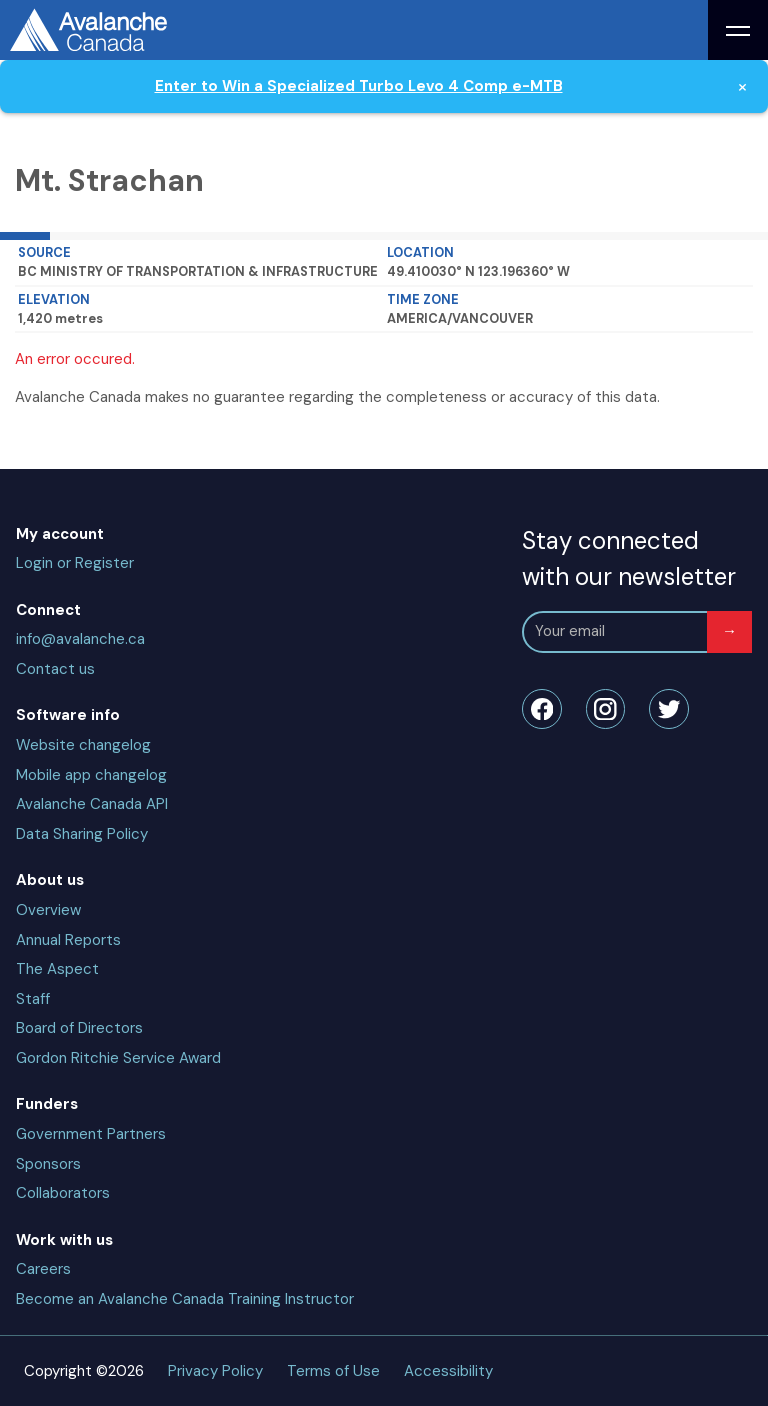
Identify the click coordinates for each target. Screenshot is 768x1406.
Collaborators (63, 1193)
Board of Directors (79, 1028)
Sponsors (48, 1164)
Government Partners (91, 1134)
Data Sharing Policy (82, 834)
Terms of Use (333, 1371)
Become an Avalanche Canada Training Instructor (185, 1299)
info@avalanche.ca (80, 639)
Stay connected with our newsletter (629, 558)
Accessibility (448, 1371)
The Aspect (57, 969)
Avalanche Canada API (92, 804)
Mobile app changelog (91, 775)
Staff (33, 999)
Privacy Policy (215, 1371)
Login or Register (75, 563)
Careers (43, 1269)
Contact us (55, 669)
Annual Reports (68, 940)
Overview (48, 910)
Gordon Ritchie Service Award (118, 1058)
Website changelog (83, 745)
